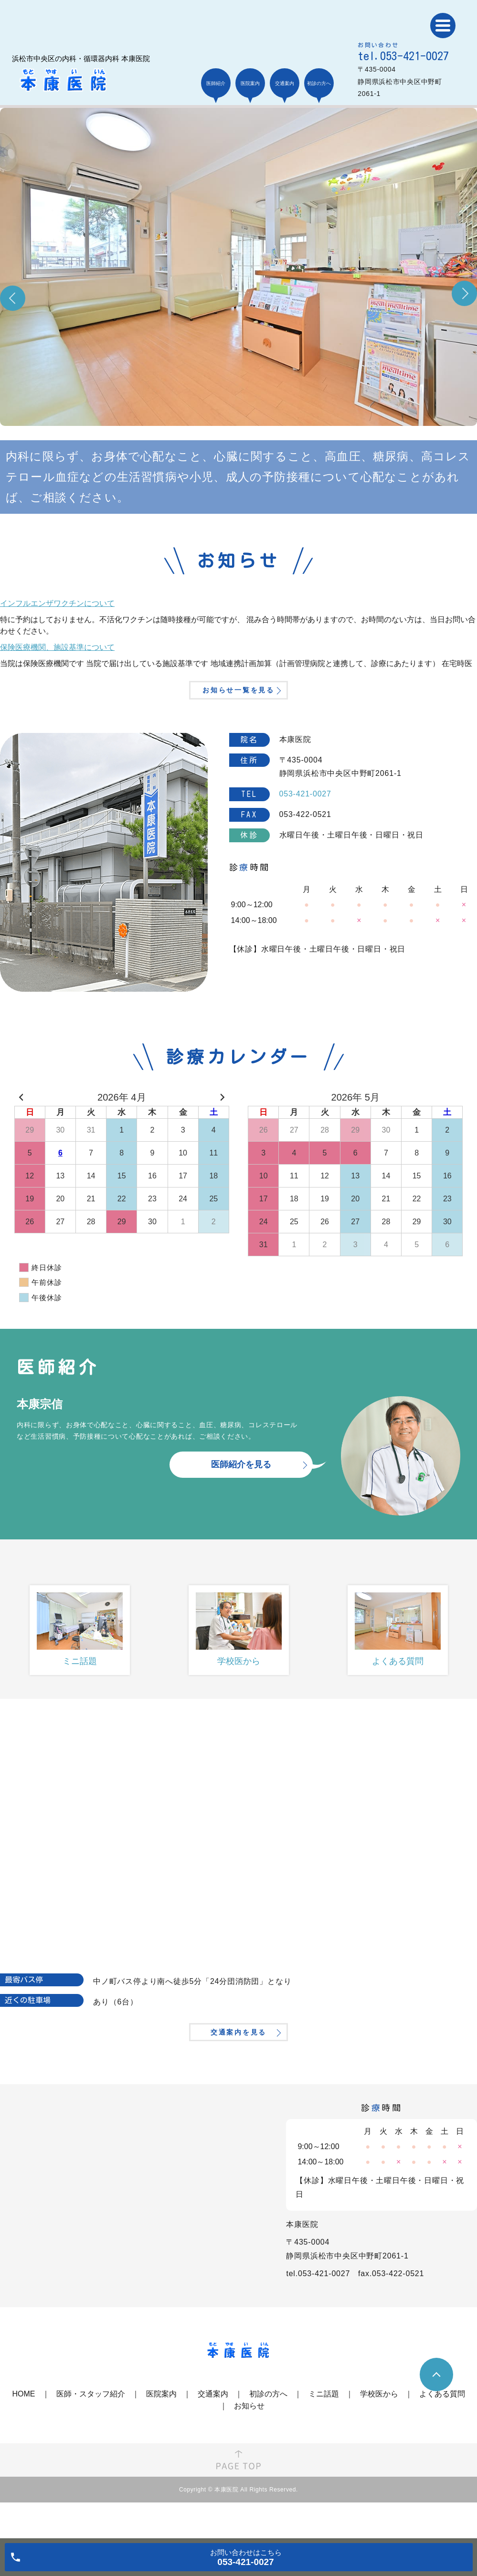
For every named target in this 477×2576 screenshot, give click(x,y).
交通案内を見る (238, 2064)
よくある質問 (442, 2430)
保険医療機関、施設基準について (57, 647)
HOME (23, 2430)
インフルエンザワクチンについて (57, 603)
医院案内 (161, 2430)
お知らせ (249, 2442)
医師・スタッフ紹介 (90, 2430)
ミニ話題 (323, 2430)
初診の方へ (268, 2430)
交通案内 (213, 2430)
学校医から (379, 2430)
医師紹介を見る (241, 1482)
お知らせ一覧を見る (238, 704)
